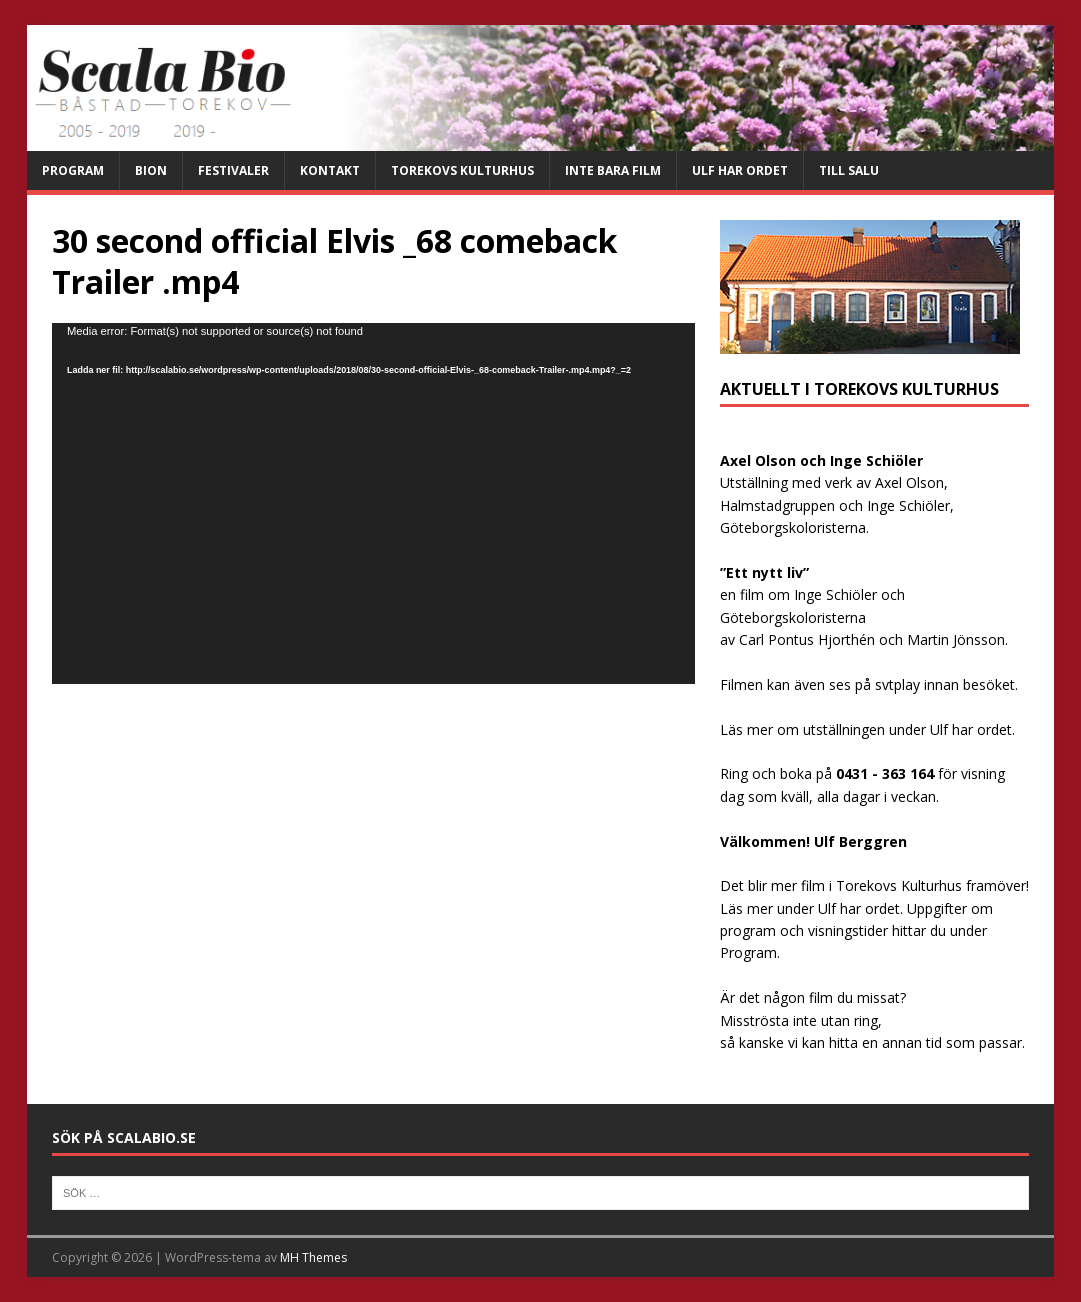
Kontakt (330, 170)
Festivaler (233, 170)
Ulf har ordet (740, 170)
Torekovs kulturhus (462, 170)
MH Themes (313, 1257)
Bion (151, 170)
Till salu (849, 170)
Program (73, 170)
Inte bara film (613, 170)
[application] (373, 503)
